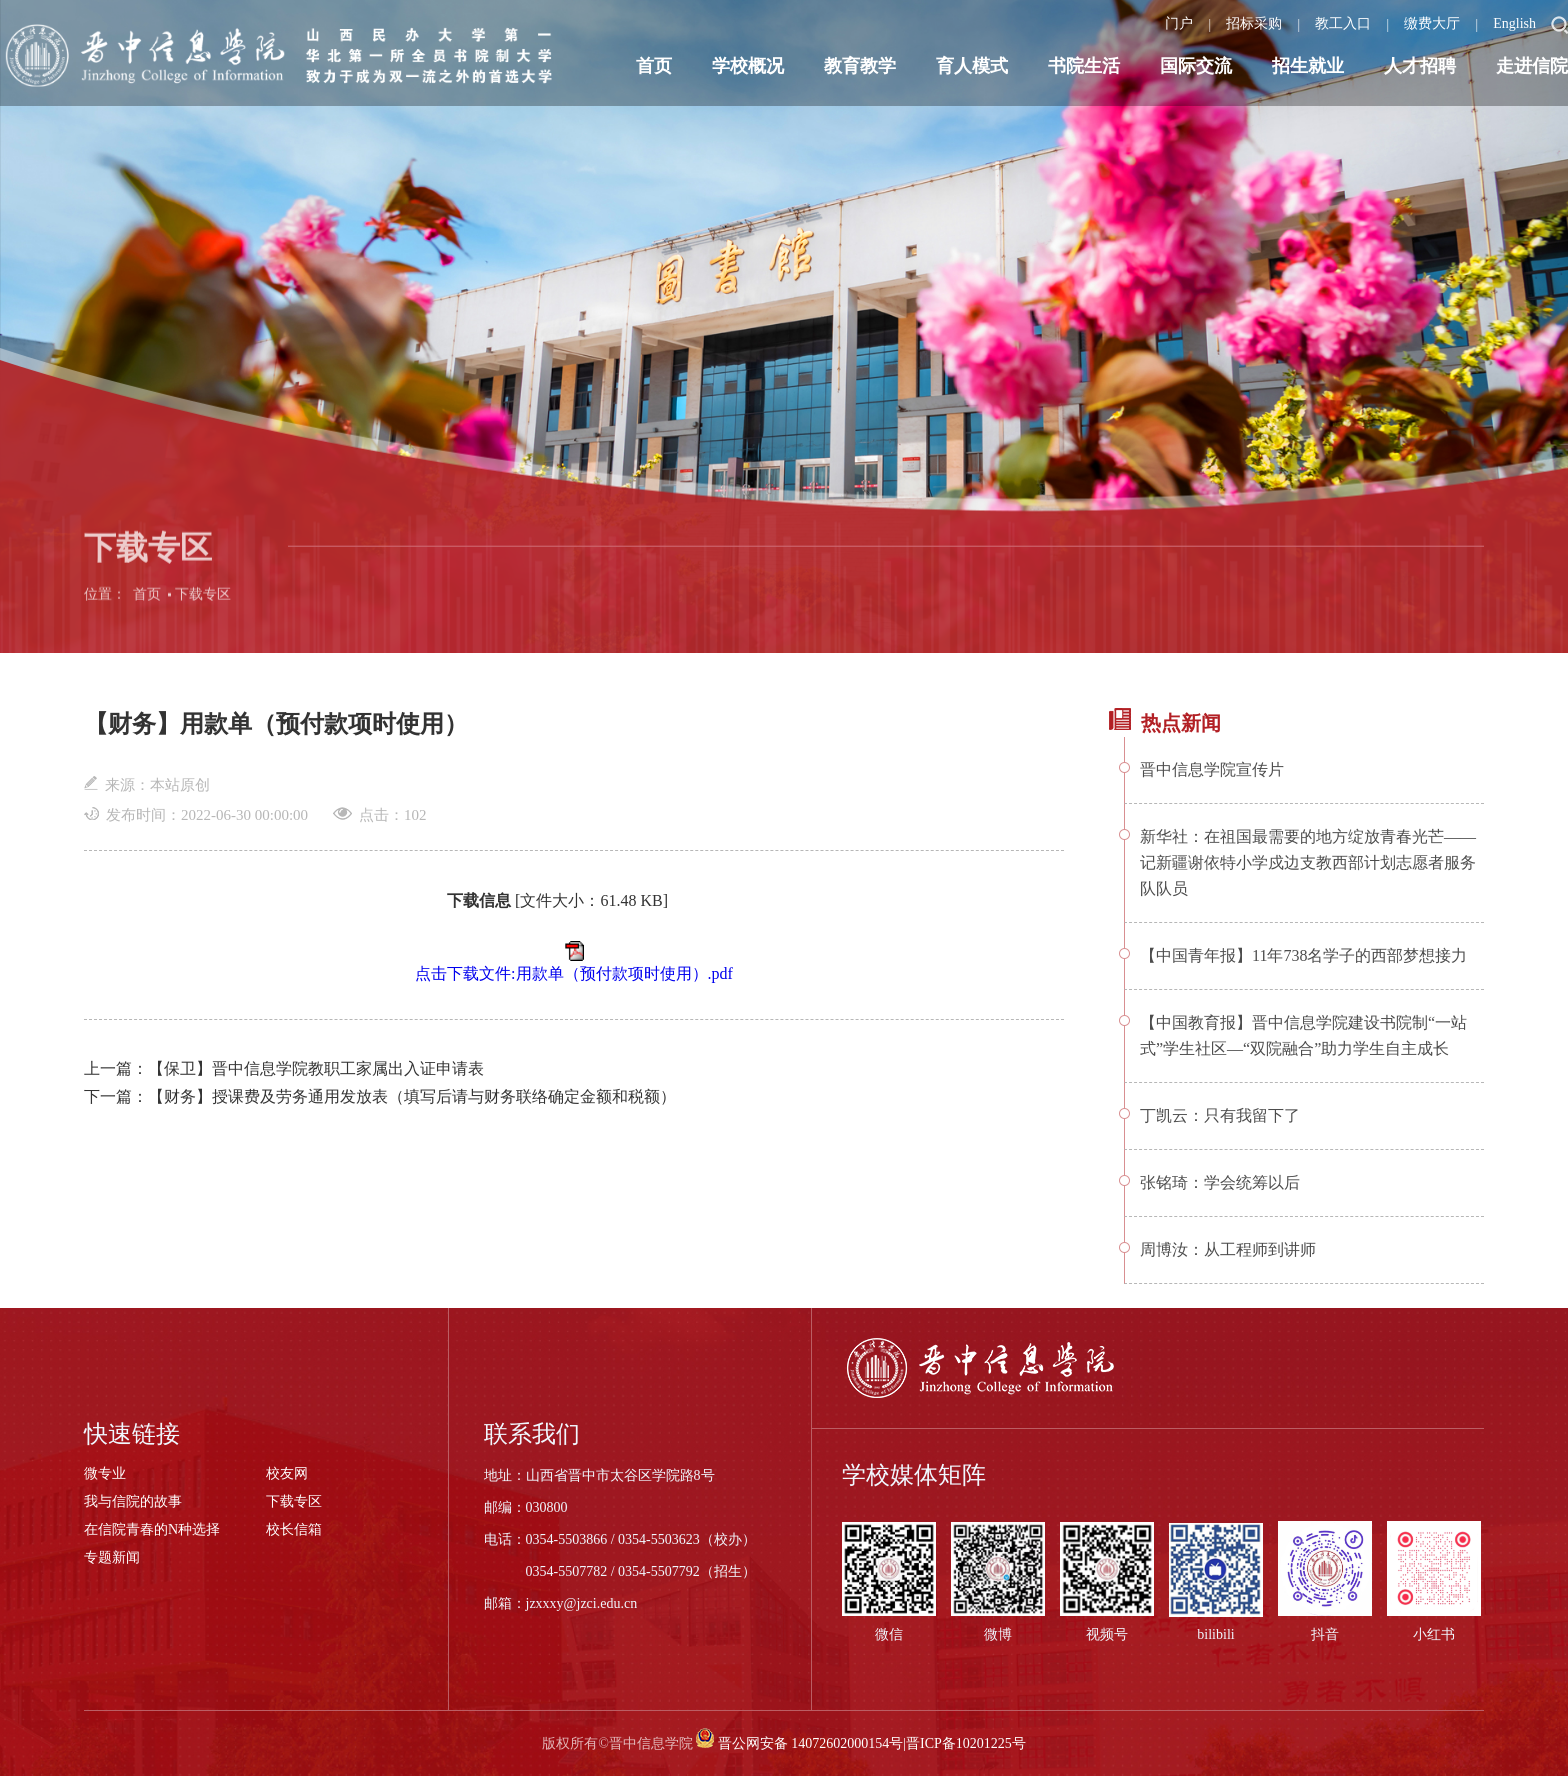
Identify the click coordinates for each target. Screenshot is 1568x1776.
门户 (1179, 23)
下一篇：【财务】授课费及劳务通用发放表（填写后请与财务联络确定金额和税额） (380, 1096)
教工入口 (1343, 23)
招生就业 (1308, 66)
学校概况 (748, 66)
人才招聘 (1420, 66)
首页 (654, 66)
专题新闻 (112, 1557)
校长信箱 (294, 1529)
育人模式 (972, 66)
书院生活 (1084, 66)
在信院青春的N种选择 (152, 1529)
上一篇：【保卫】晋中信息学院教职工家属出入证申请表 (284, 1068)
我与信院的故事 (133, 1501)
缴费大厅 (1432, 23)
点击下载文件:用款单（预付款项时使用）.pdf (574, 973)
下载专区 (203, 607)
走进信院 (1532, 66)
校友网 (287, 1473)
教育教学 (860, 66)
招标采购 (1254, 23)
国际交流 (1196, 66)
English (1514, 23)
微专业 (105, 1473)
